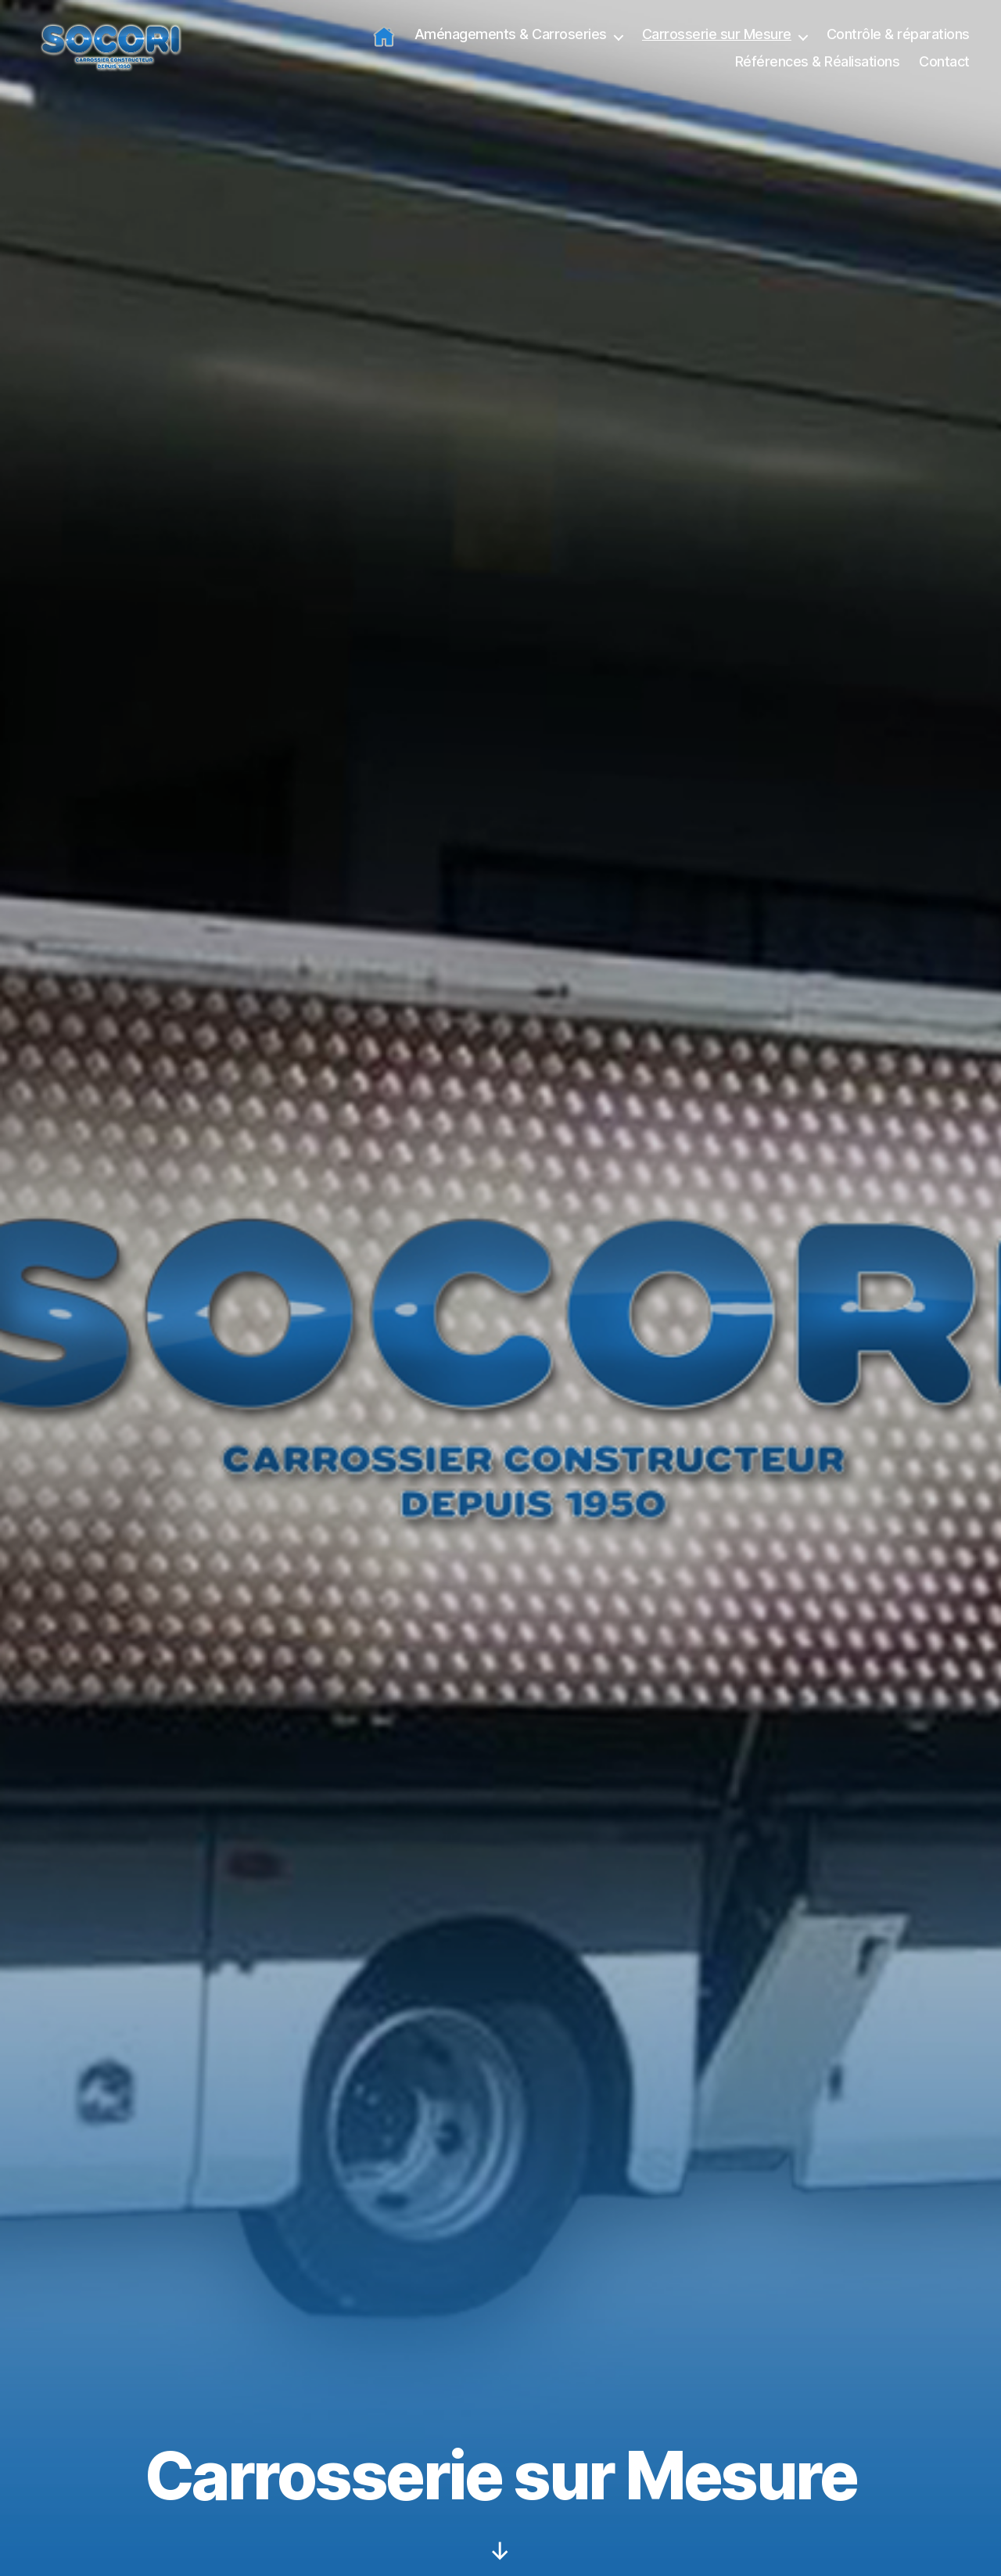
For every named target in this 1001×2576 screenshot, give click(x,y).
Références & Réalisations (817, 71)
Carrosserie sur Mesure (716, 43)
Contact (944, 71)
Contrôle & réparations (898, 43)
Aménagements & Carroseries (510, 43)
